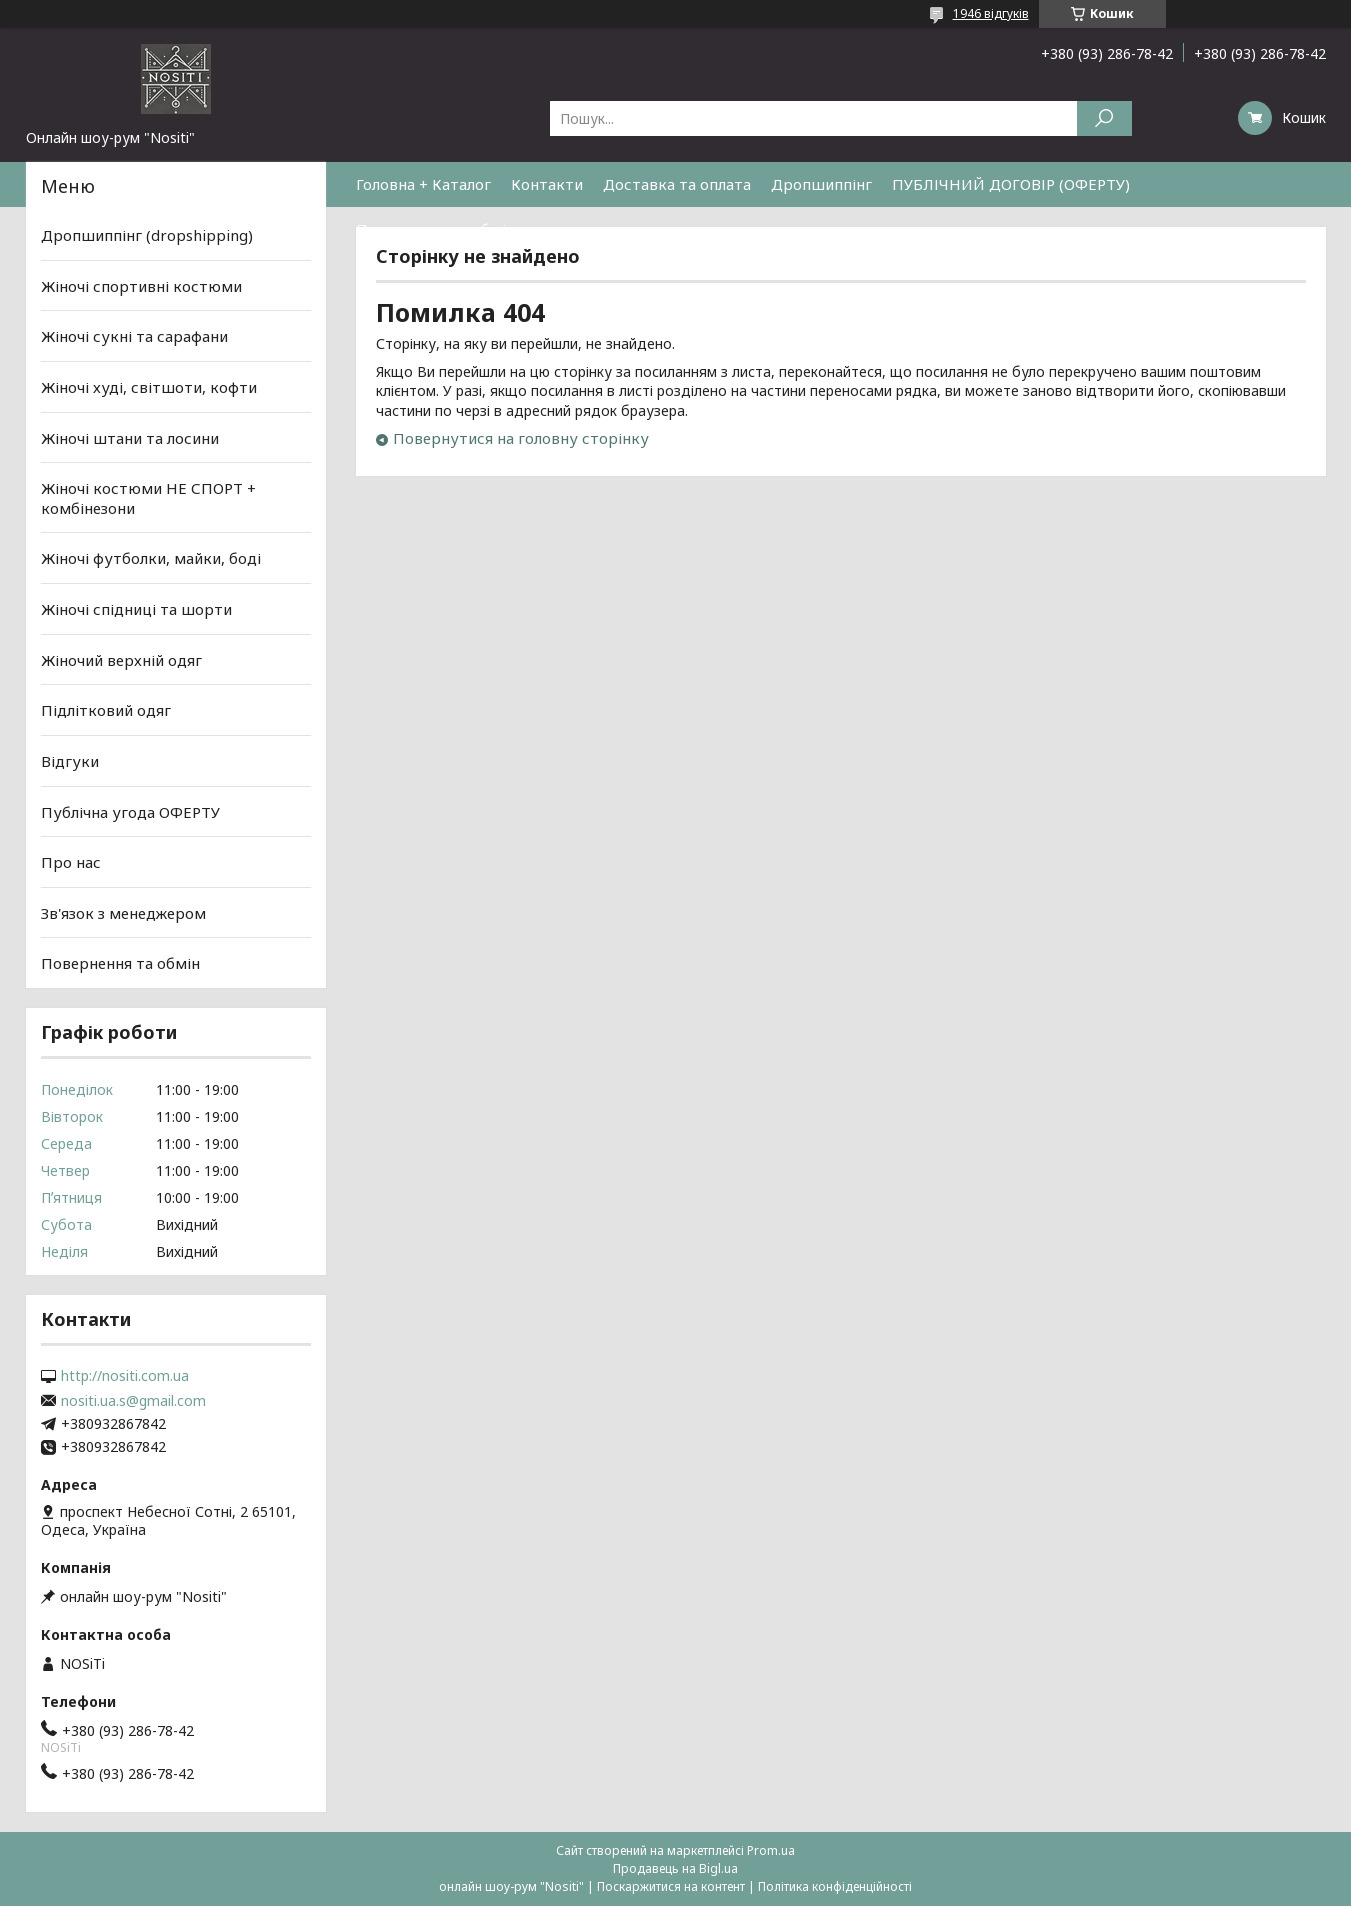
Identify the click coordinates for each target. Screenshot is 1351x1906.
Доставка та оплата (677, 184)
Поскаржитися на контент (671, 1886)
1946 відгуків (991, 13)
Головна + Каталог (423, 184)
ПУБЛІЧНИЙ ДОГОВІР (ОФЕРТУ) (1011, 184)
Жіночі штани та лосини (130, 437)
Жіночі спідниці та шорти (136, 609)
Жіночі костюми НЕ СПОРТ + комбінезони (148, 498)
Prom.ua (771, 1850)
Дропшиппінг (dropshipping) (147, 235)
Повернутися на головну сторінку (521, 438)
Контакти (547, 184)
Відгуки (70, 761)
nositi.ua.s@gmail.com (133, 1401)
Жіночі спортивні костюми (141, 286)
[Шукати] (1104, 118)
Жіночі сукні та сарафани (134, 336)
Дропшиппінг (821, 184)
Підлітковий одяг (106, 710)
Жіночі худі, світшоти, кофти (149, 387)
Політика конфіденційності (835, 1886)
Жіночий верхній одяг (121, 660)
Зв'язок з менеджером (123, 913)
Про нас (71, 862)
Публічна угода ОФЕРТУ (130, 811)
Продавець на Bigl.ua (675, 1868)
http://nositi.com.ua (125, 1376)
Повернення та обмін (435, 229)
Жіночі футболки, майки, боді (151, 558)
